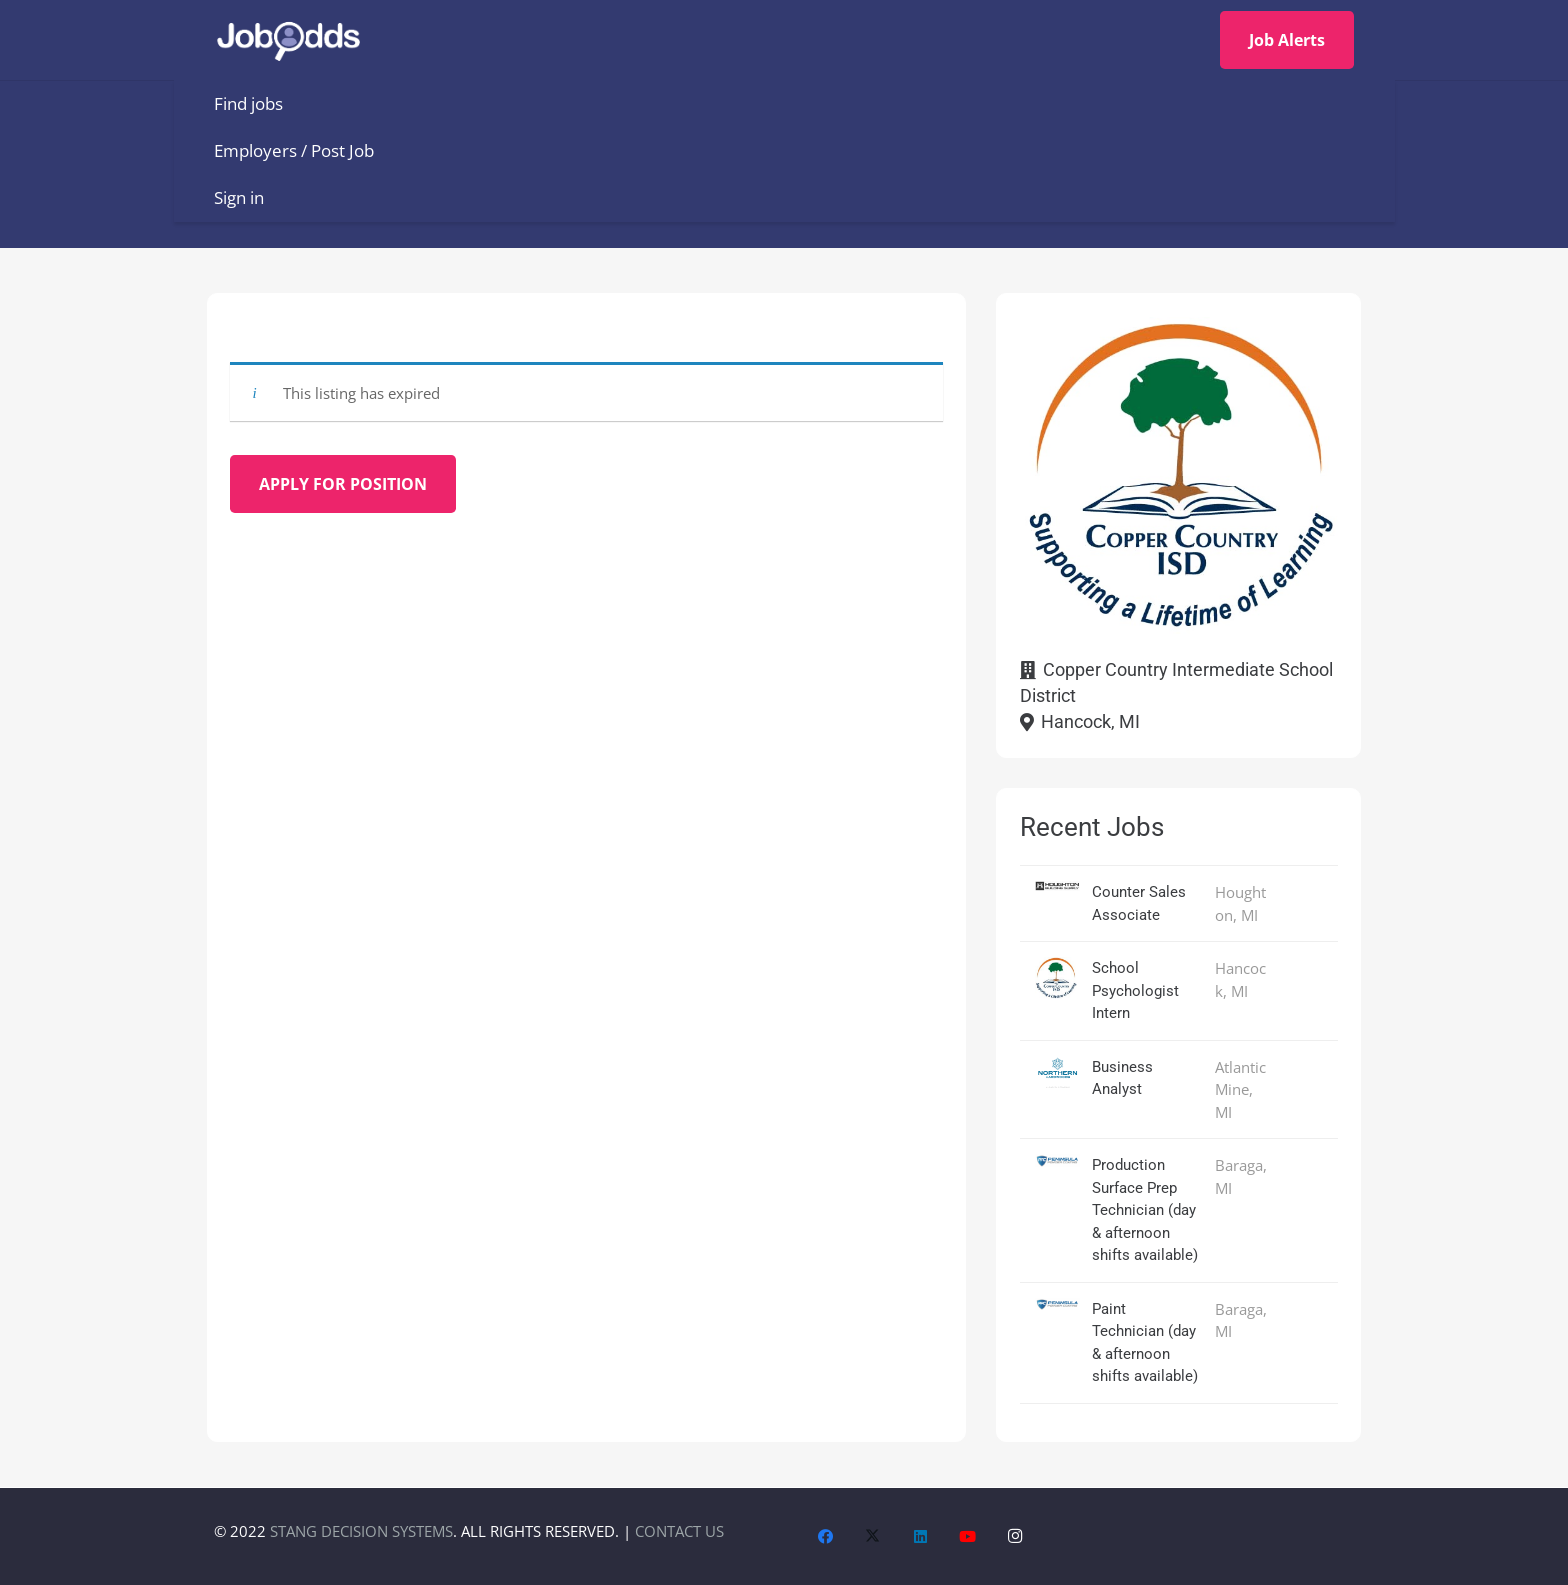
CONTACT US (679, 1531)
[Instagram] (1016, 1537)
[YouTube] (968, 1537)
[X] (873, 1537)
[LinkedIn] (921, 1537)
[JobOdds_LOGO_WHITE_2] (296, 40)
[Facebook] (826, 1537)
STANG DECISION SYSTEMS (361, 1531)
